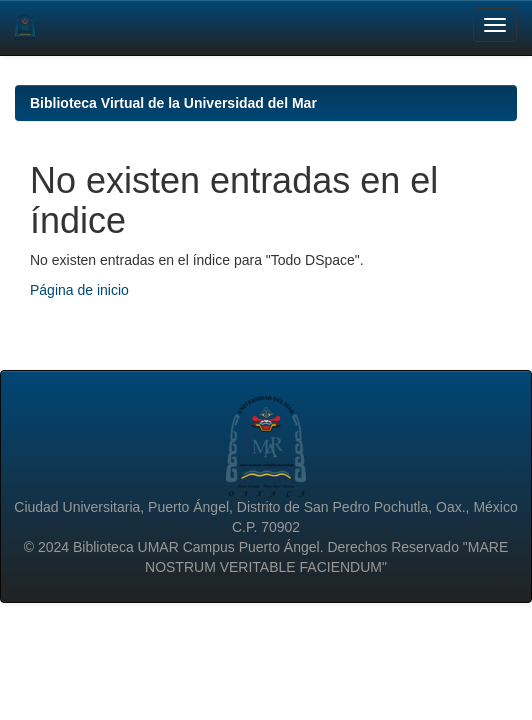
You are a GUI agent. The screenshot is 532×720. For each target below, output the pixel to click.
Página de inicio (79, 290)
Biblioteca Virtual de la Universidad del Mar (173, 103)
